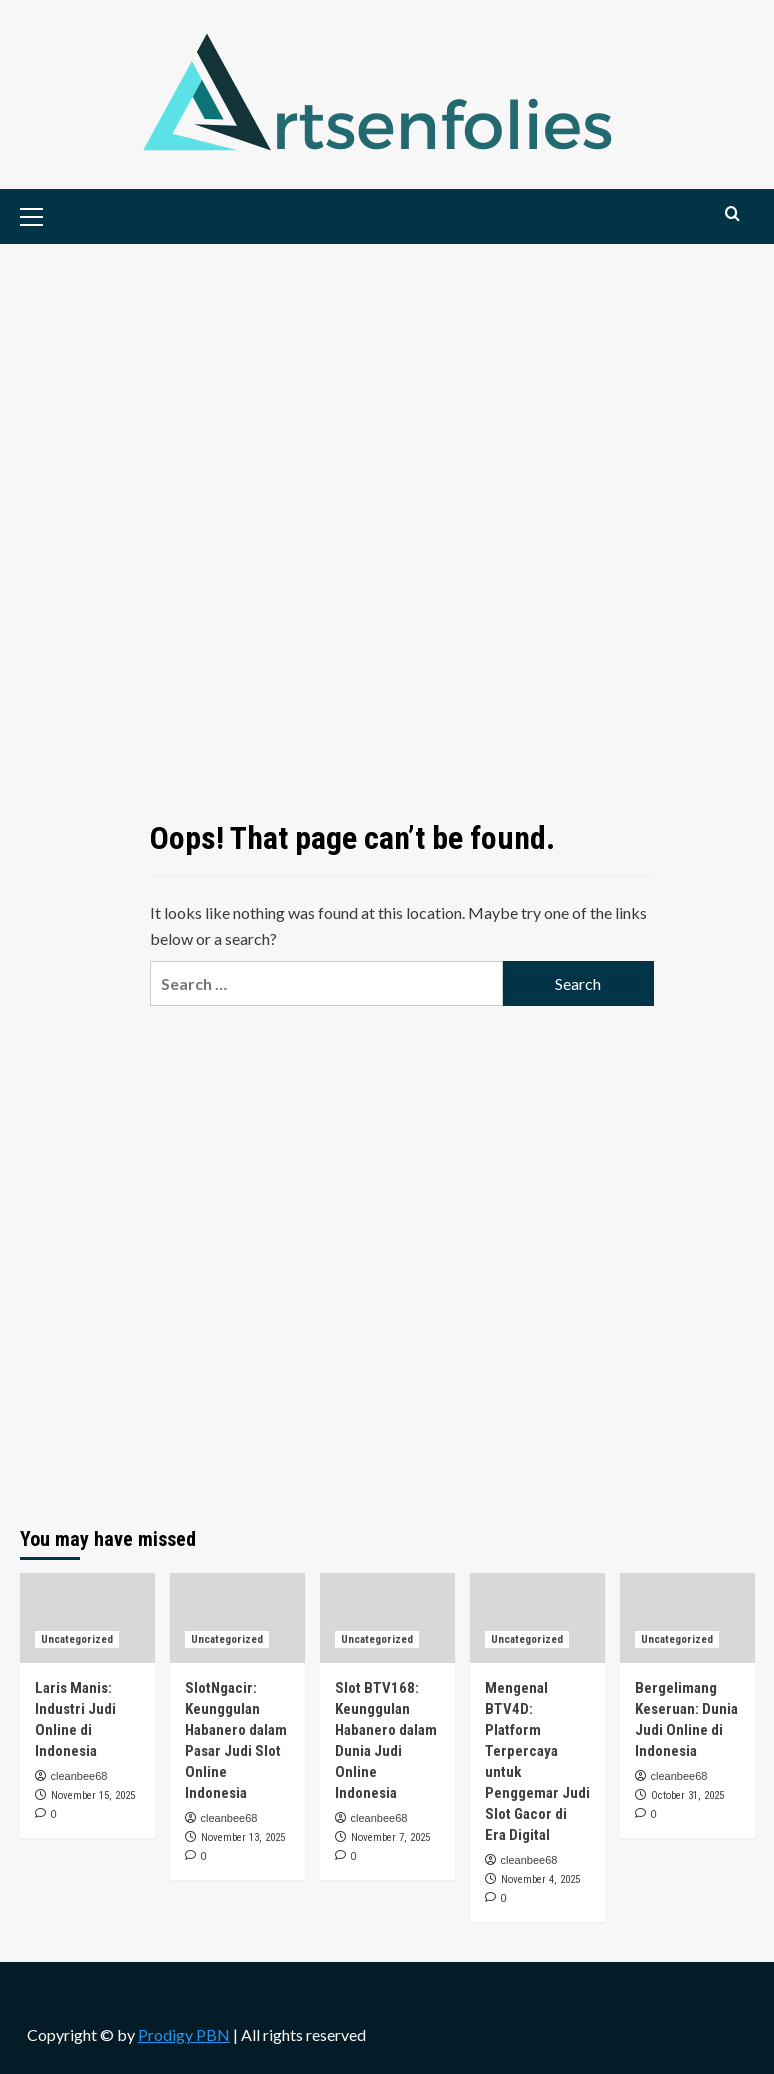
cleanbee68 (79, 1776)
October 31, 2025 (687, 1795)
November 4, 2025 (540, 1879)
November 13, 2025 (243, 1837)
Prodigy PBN (184, 2034)
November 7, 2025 (390, 1837)
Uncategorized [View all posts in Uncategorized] (77, 1639)
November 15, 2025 (93, 1795)
